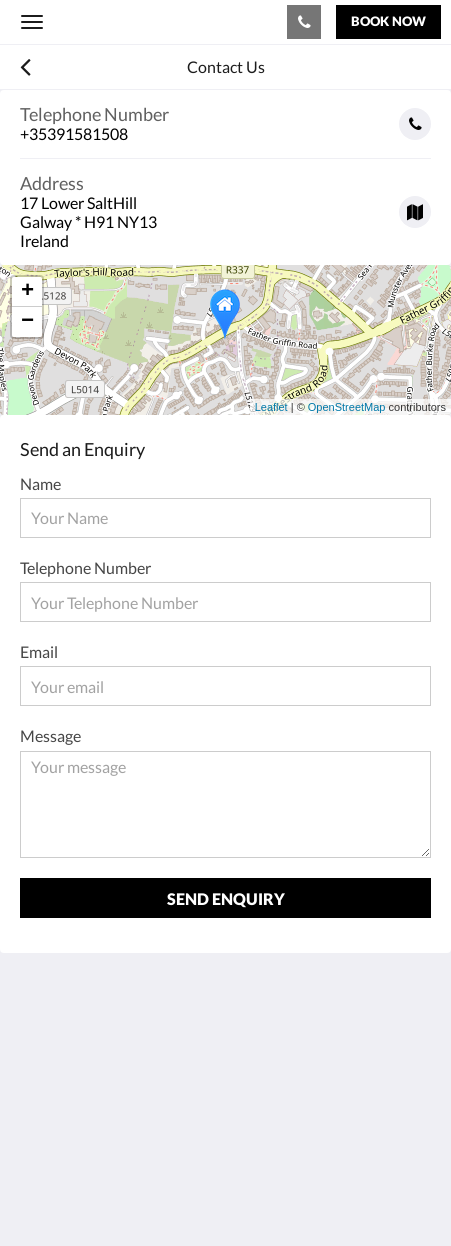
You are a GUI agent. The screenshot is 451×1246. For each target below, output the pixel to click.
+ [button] (27, 292)
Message (50, 735)
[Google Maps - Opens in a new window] (225, 204)
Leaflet (271, 407)
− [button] (27, 322)
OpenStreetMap (347, 407)
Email (39, 651)
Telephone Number (85, 567)
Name (40, 483)
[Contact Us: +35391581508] (304, 22)
